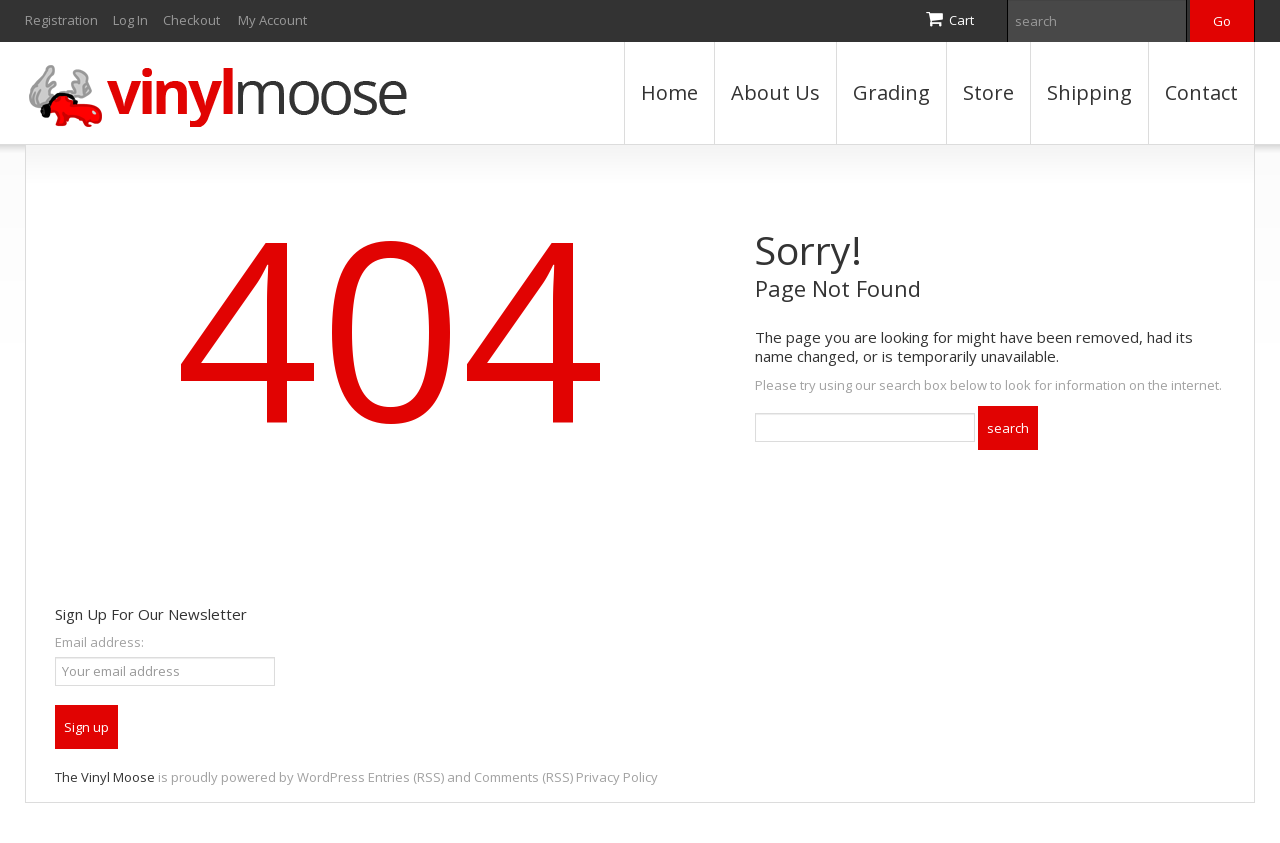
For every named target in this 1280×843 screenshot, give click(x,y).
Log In (130, 20)
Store (988, 92)
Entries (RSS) (406, 777)
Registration (61, 20)
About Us (775, 92)
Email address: (99, 642)
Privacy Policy (617, 777)
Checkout (191, 20)
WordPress (331, 777)
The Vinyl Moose (105, 777)
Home (669, 92)
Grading (891, 92)
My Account (272, 20)
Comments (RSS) (523, 777)
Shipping (1089, 92)
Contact (1201, 92)
